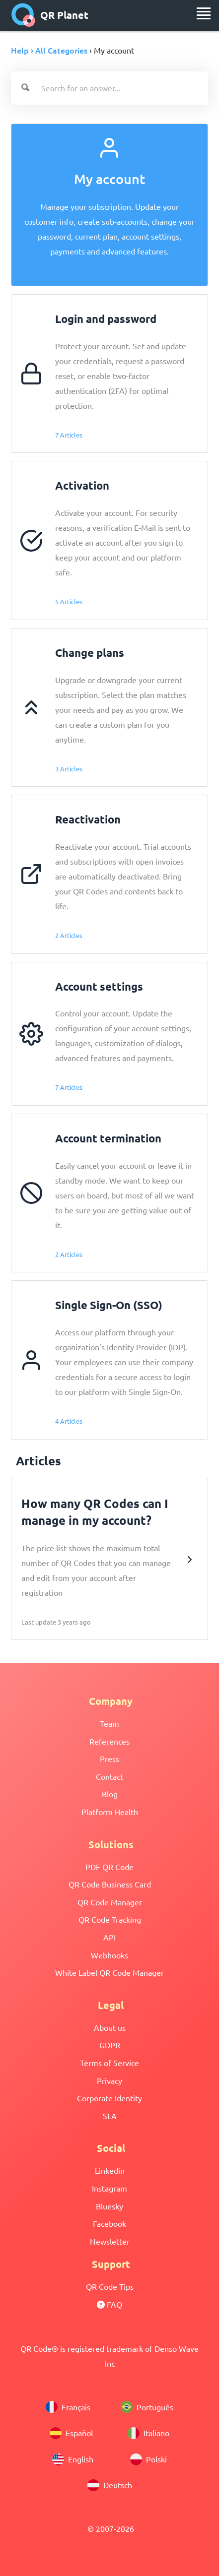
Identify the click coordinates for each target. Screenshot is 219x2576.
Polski (148, 2459)
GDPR (109, 2045)
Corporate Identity (109, 2098)
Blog (110, 1794)
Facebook (109, 2223)
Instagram (109, 2188)
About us (110, 2027)
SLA (110, 2116)
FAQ (109, 2304)
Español (71, 2433)
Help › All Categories (49, 50)
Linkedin (110, 2170)
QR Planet (49, 15)
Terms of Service (109, 2063)
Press (109, 1758)
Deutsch (109, 2485)
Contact (109, 1776)
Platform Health (109, 1812)
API (109, 1937)
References (109, 1741)
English (72, 2459)
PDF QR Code (109, 1867)
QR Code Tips (110, 2286)
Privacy (109, 2080)
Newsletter (110, 2241)
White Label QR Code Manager (109, 1972)
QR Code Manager (109, 1902)
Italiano (148, 2433)
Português (147, 2407)
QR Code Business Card (110, 1884)
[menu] (204, 13)
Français (68, 2407)
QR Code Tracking (109, 1919)
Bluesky (109, 2206)
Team (109, 1723)
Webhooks (109, 1955)
